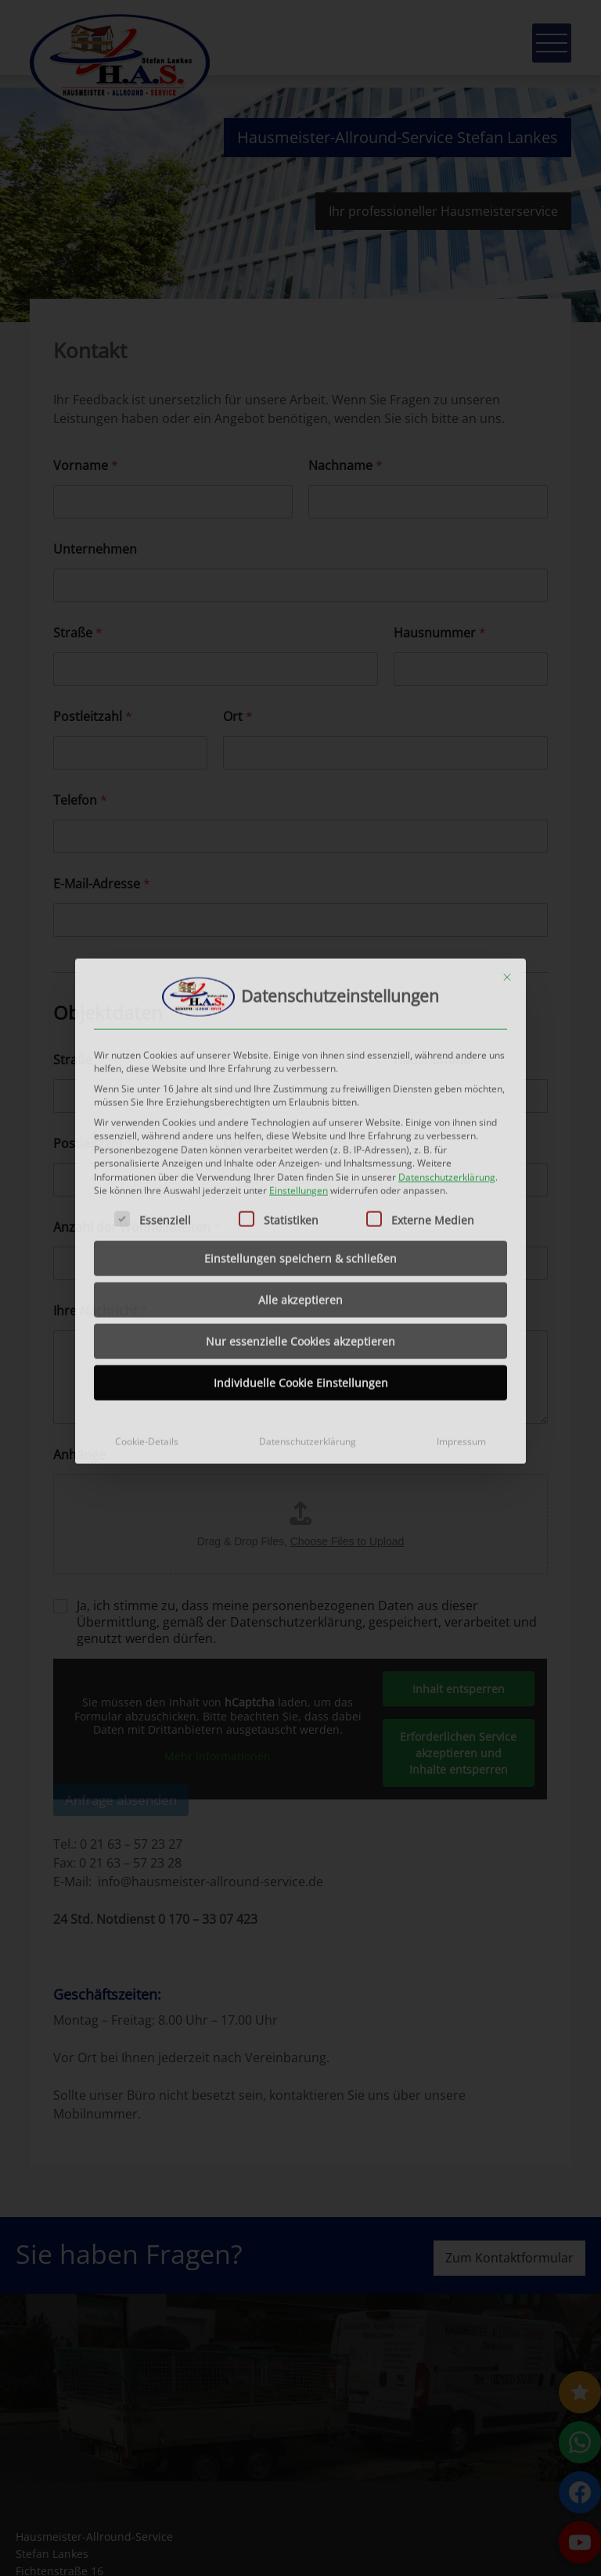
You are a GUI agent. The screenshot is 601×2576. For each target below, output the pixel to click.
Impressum (461, 1318)
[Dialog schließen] (507, 853)
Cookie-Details (146, 1318)
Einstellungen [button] (298, 1068)
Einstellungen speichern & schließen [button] (300, 1135)
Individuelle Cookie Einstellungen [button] (301, 1259)
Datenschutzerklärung (446, 1053)
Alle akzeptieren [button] (300, 1176)
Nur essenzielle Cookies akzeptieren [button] (300, 1218)
